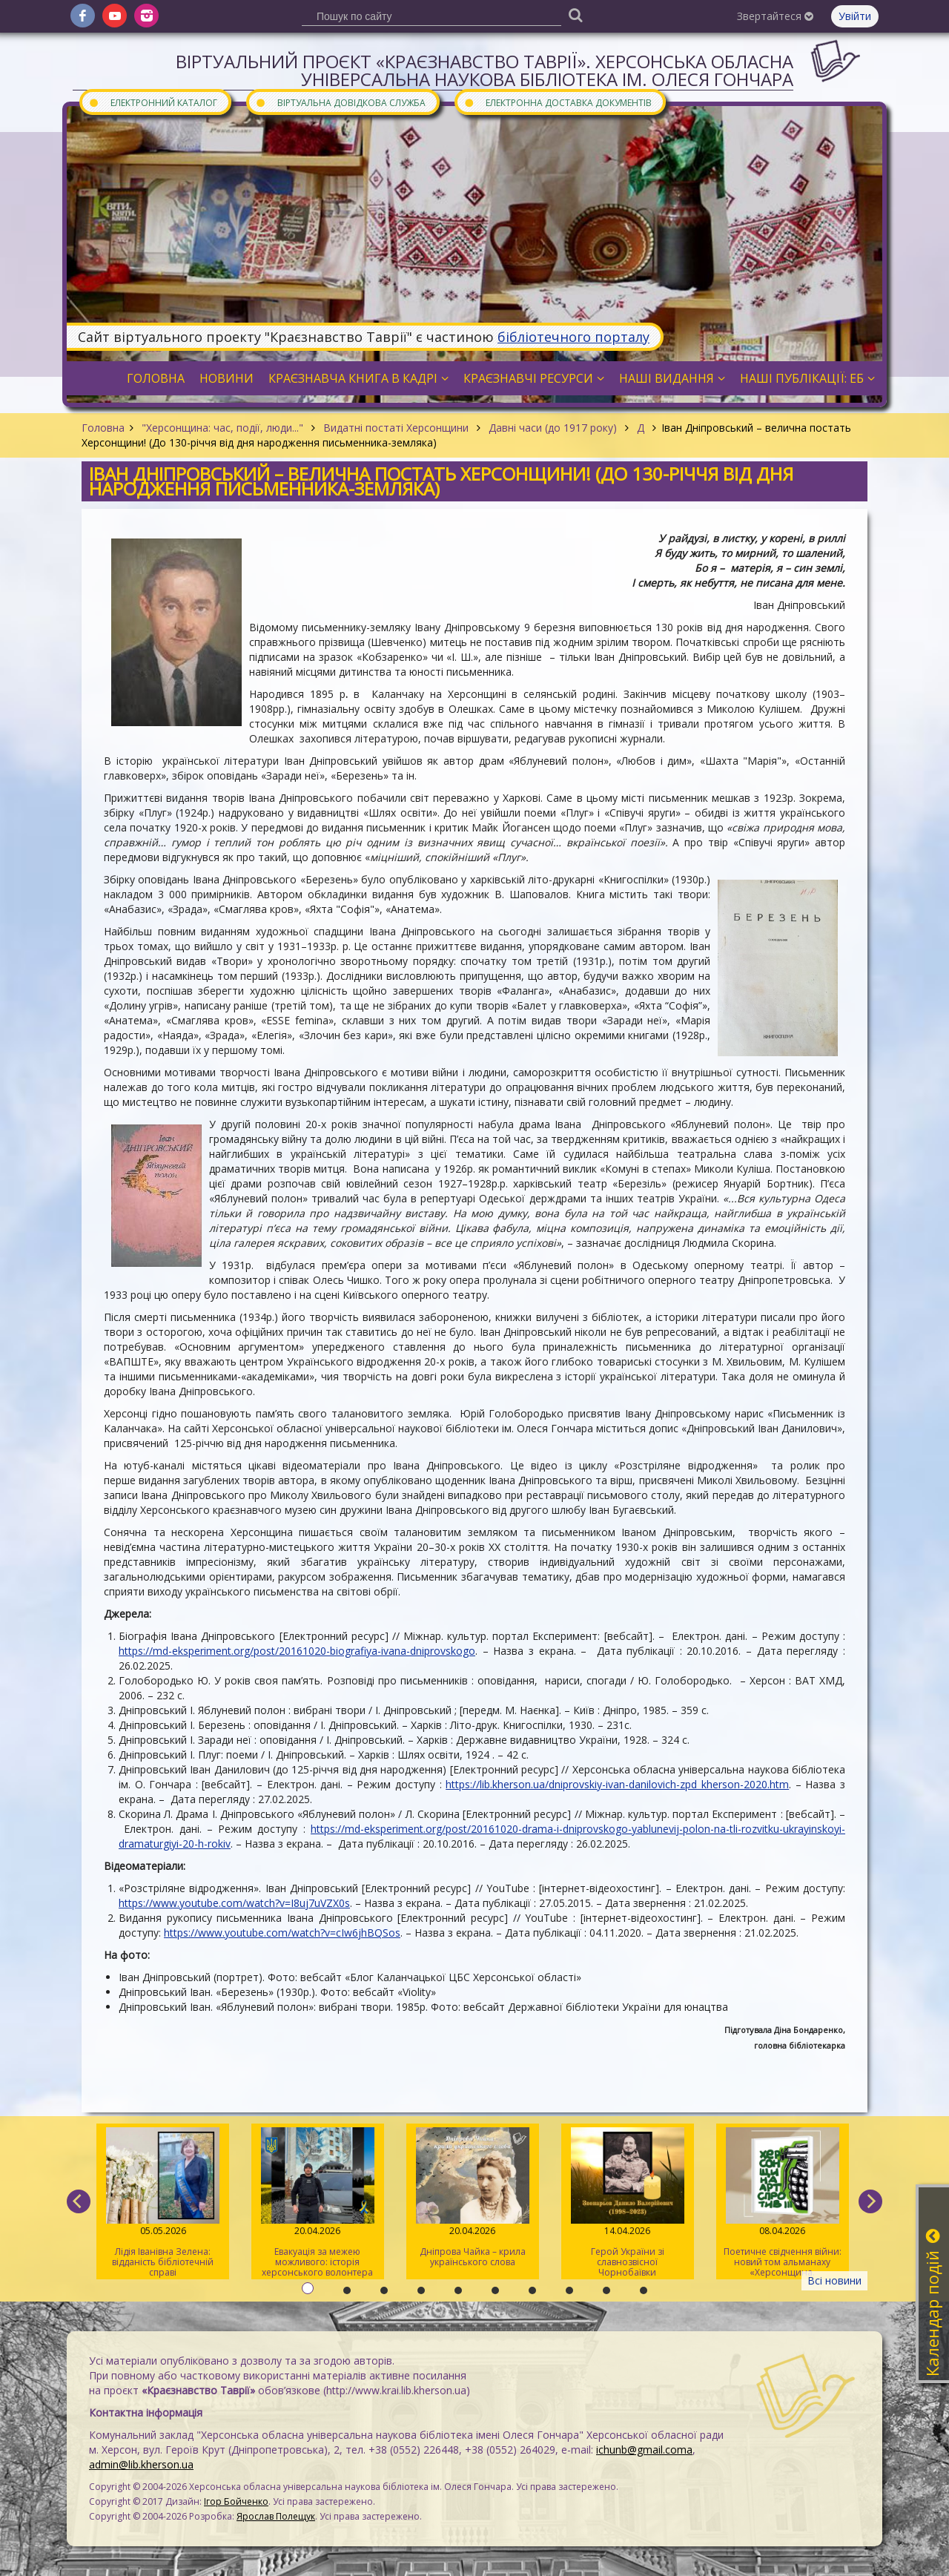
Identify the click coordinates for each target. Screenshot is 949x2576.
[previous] (78, 2201)
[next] (870, 2201)
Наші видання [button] (672, 378)
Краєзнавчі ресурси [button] (533, 378)
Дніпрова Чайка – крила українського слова (473, 2197)
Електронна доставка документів (557, 102)
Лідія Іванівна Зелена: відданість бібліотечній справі (163, 2203)
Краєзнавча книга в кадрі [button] (358, 378)
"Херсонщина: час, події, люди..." (222, 428)
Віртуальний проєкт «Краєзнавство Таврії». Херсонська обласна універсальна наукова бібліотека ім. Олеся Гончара (484, 70)
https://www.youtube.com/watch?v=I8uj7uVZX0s (234, 1903)
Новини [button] (226, 378)
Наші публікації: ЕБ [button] (807, 378)
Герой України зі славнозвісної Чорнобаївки (628, 2203)
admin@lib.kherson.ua (141, 2464)
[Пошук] (575, 14)
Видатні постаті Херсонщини (396, 428)
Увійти (855, 16)
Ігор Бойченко (236, 2501)
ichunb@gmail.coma (644, 2449)
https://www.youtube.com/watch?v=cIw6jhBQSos (282, 1933)
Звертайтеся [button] (775, 16)
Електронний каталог (152, 102)
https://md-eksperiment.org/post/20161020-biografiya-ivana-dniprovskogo (297, 1651)
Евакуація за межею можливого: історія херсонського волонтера (318, 2203)
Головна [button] (156, 378)
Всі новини (834, 2280)
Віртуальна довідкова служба (340, 102)
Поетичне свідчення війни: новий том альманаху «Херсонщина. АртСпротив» (782, 2203)
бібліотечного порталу (573, 337)
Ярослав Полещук (276, 2516)
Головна (103, 428)
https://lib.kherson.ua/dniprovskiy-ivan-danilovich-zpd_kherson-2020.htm (617, 1784)
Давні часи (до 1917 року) (553, 428)
